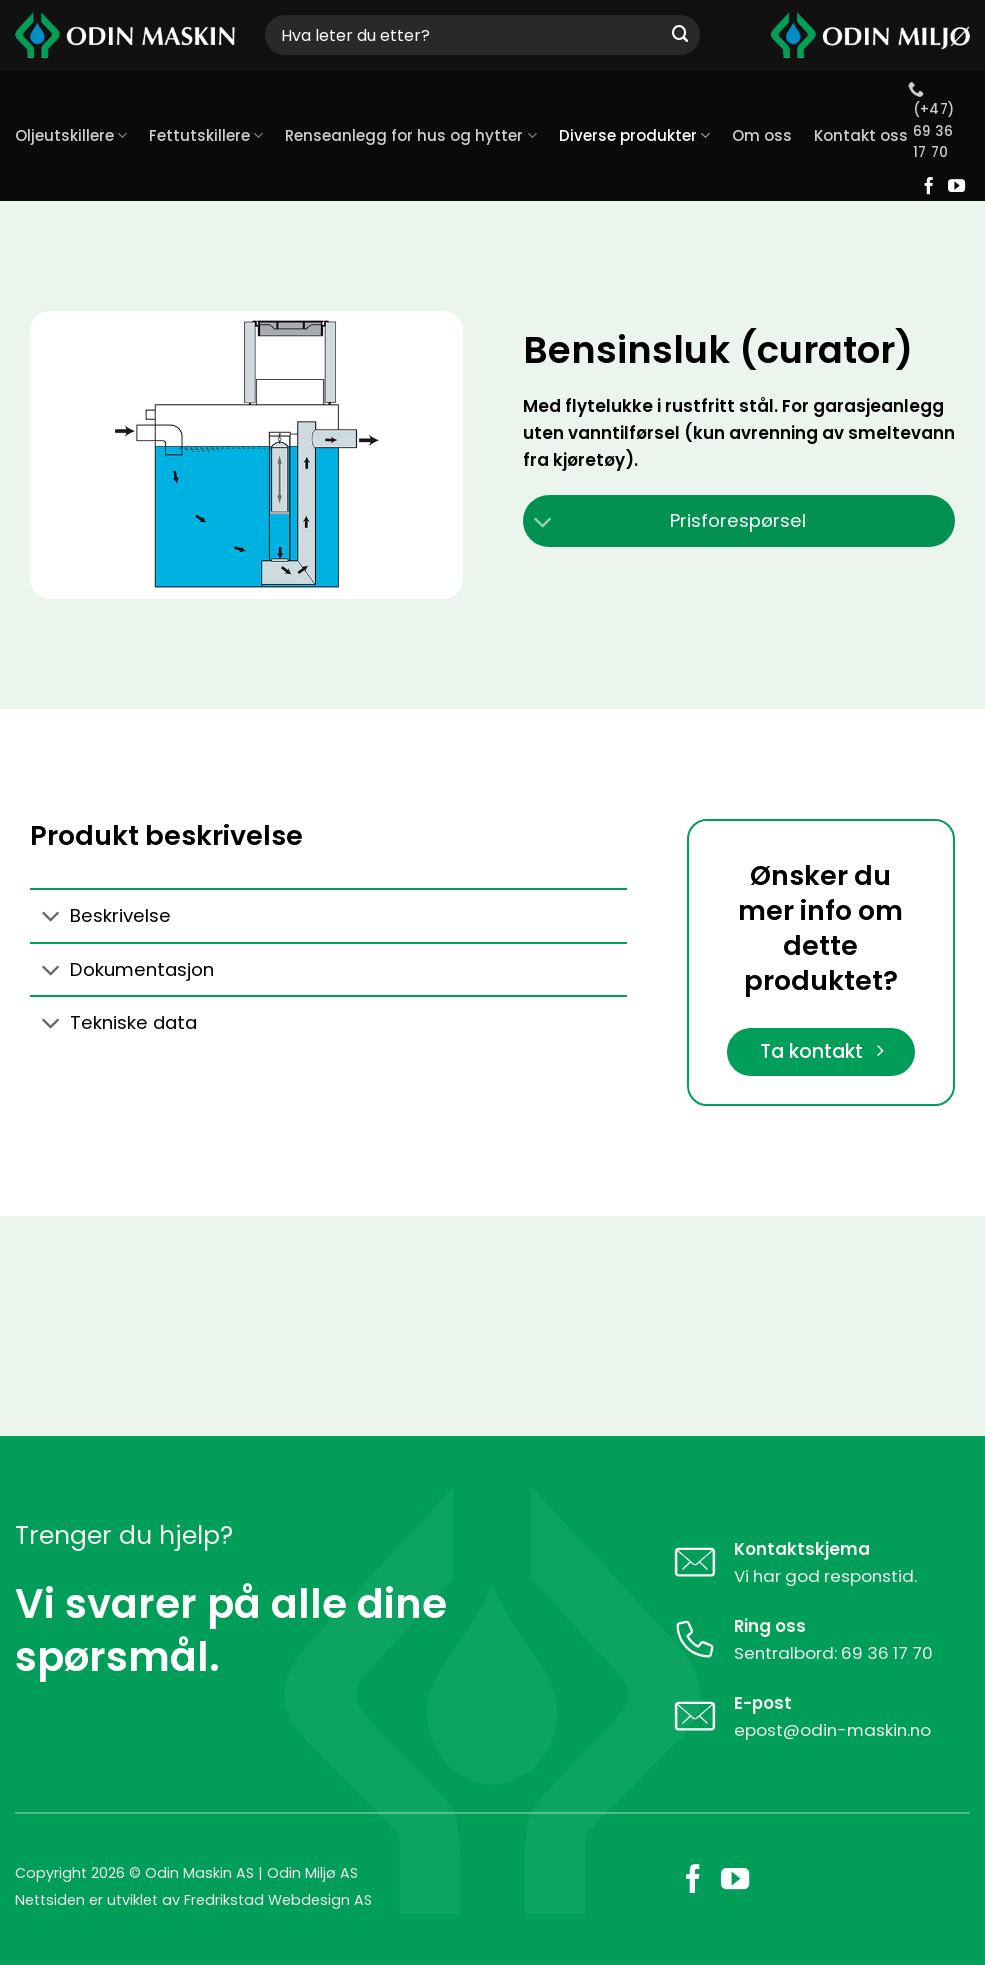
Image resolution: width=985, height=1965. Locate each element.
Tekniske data (113, 1025)
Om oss (762, 135)
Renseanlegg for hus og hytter (410, 135)
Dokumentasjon (122, 971)
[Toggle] (543, 523)
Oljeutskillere (71, 135)
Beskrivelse (100, 917)
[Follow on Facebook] (928, 187)
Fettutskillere (206, 135)
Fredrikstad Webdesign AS (278, 1901)
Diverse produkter (634, 135)
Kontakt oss (861, 135)
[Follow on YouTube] (956, 187)
